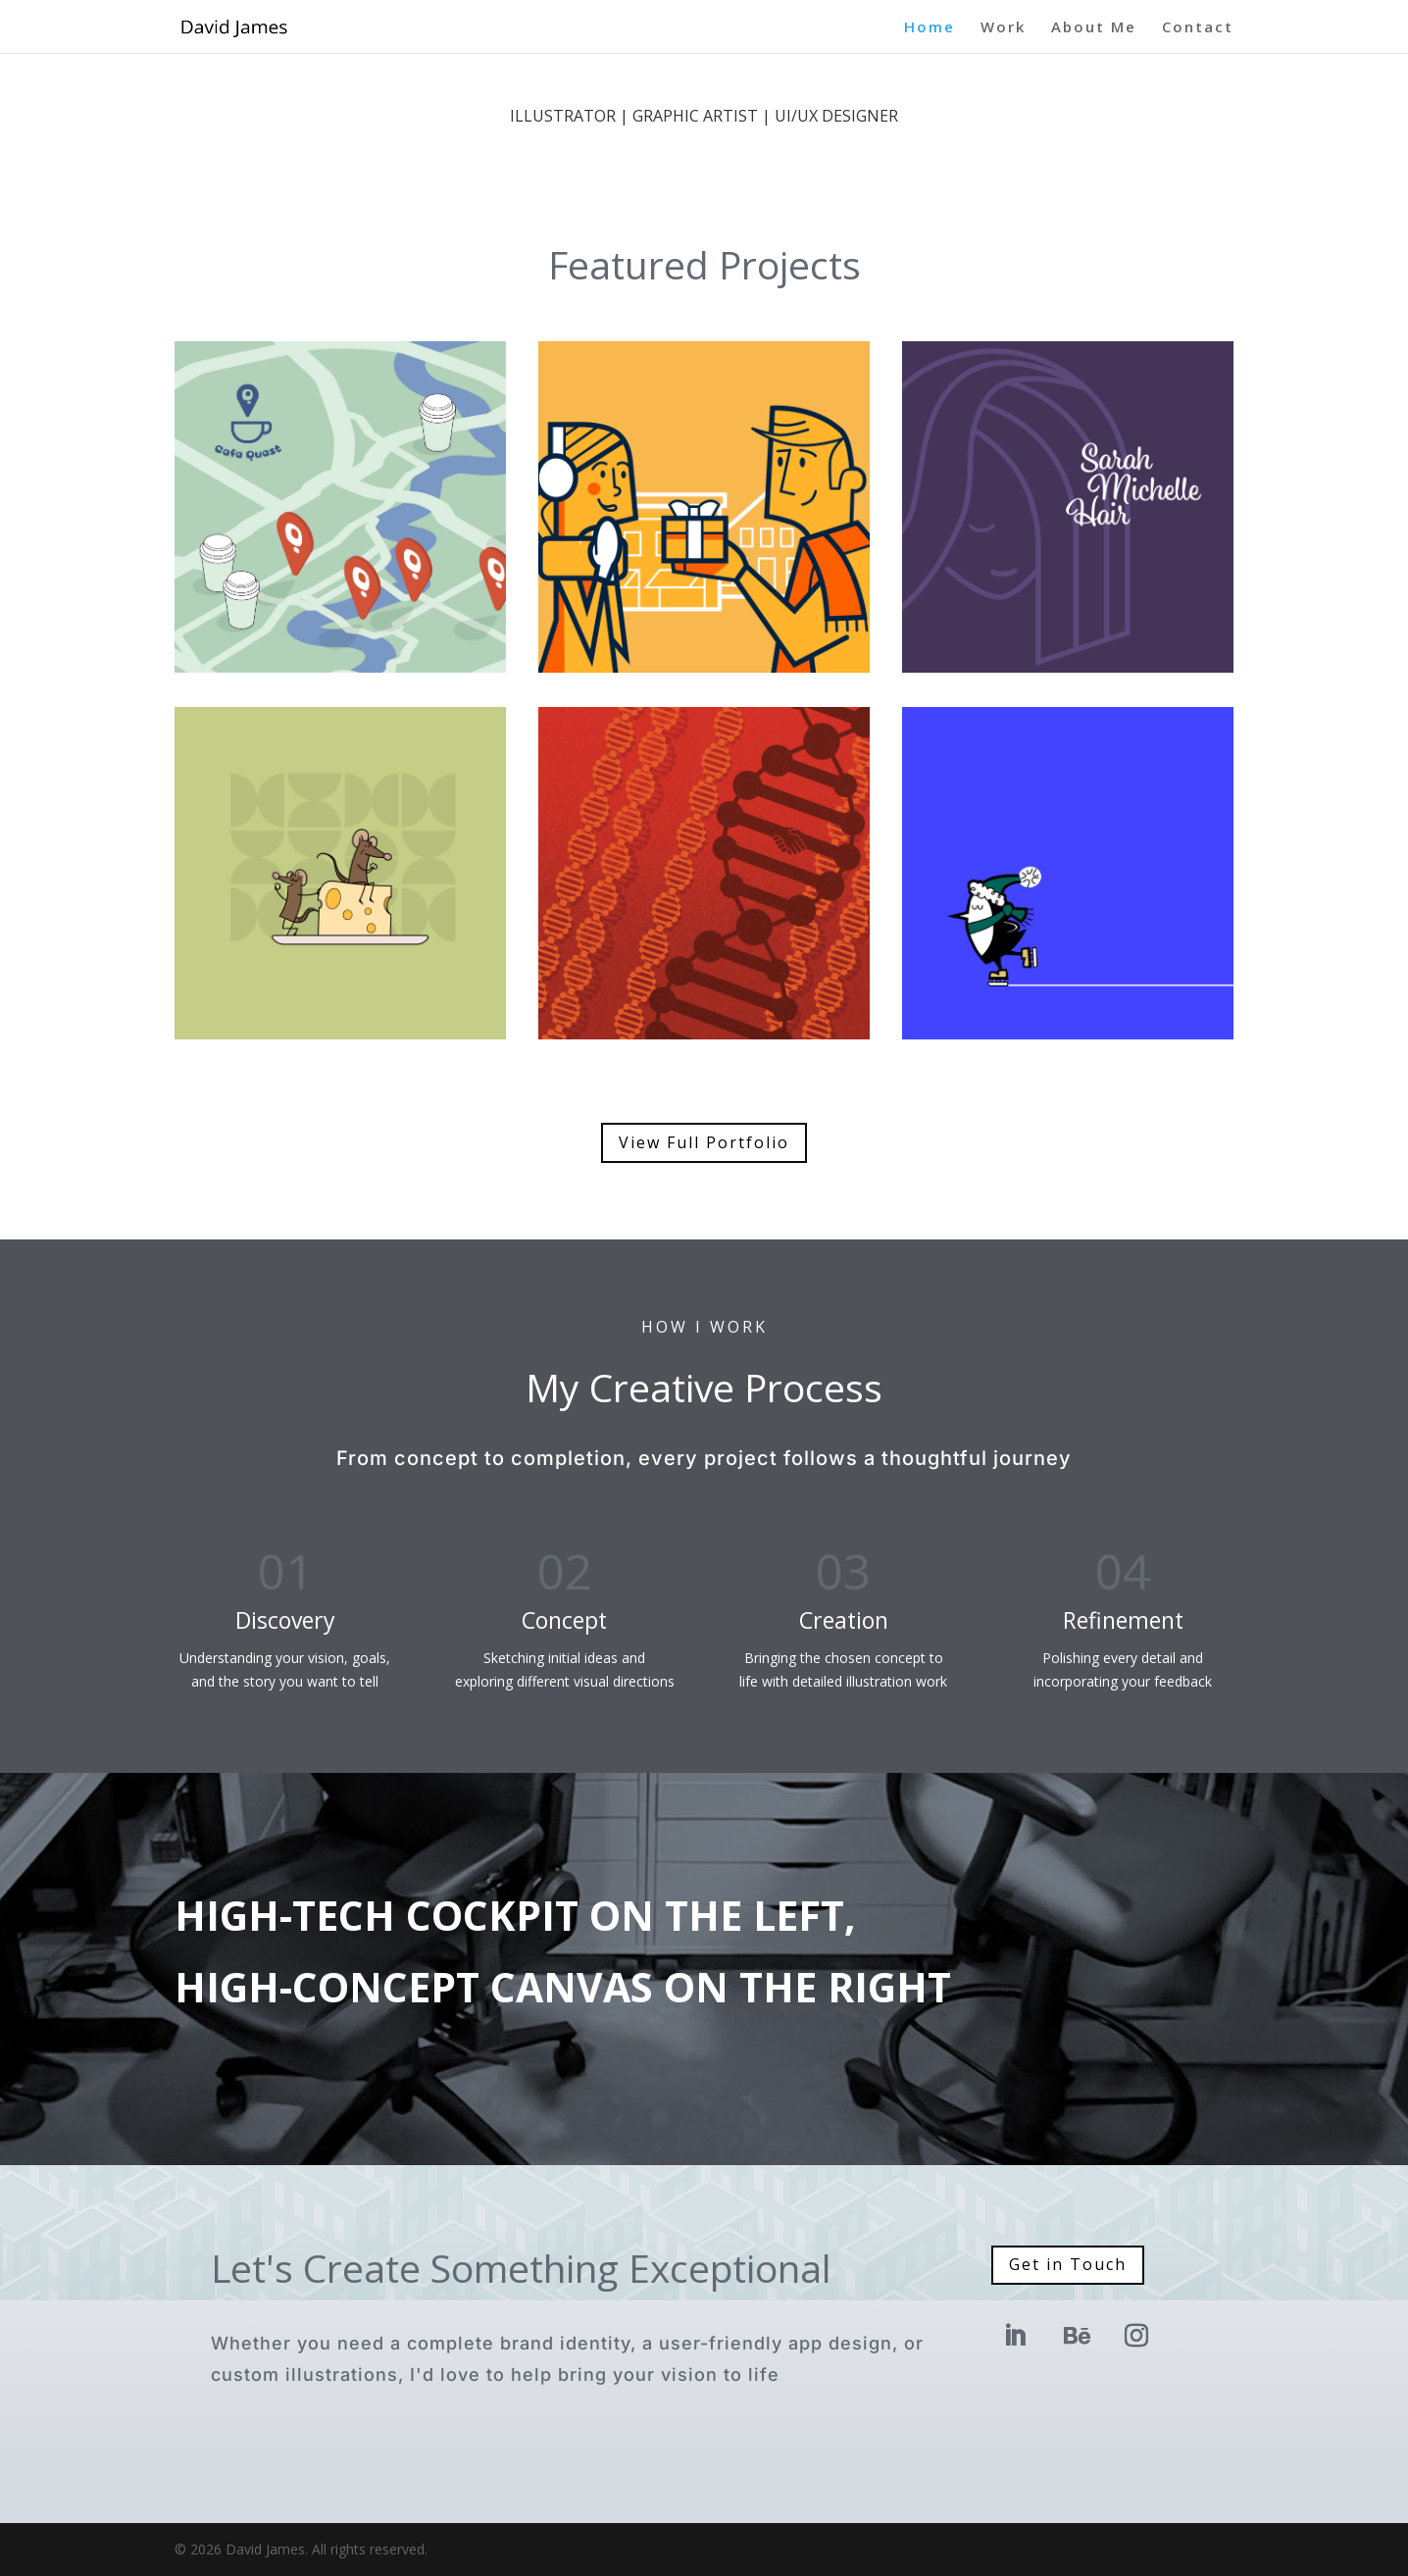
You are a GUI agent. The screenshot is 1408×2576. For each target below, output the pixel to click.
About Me (1093, 28)
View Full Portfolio (704, 1142)
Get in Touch (1068, 2264)
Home (929, 28)
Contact (1197, 28)
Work (1003, 28)
